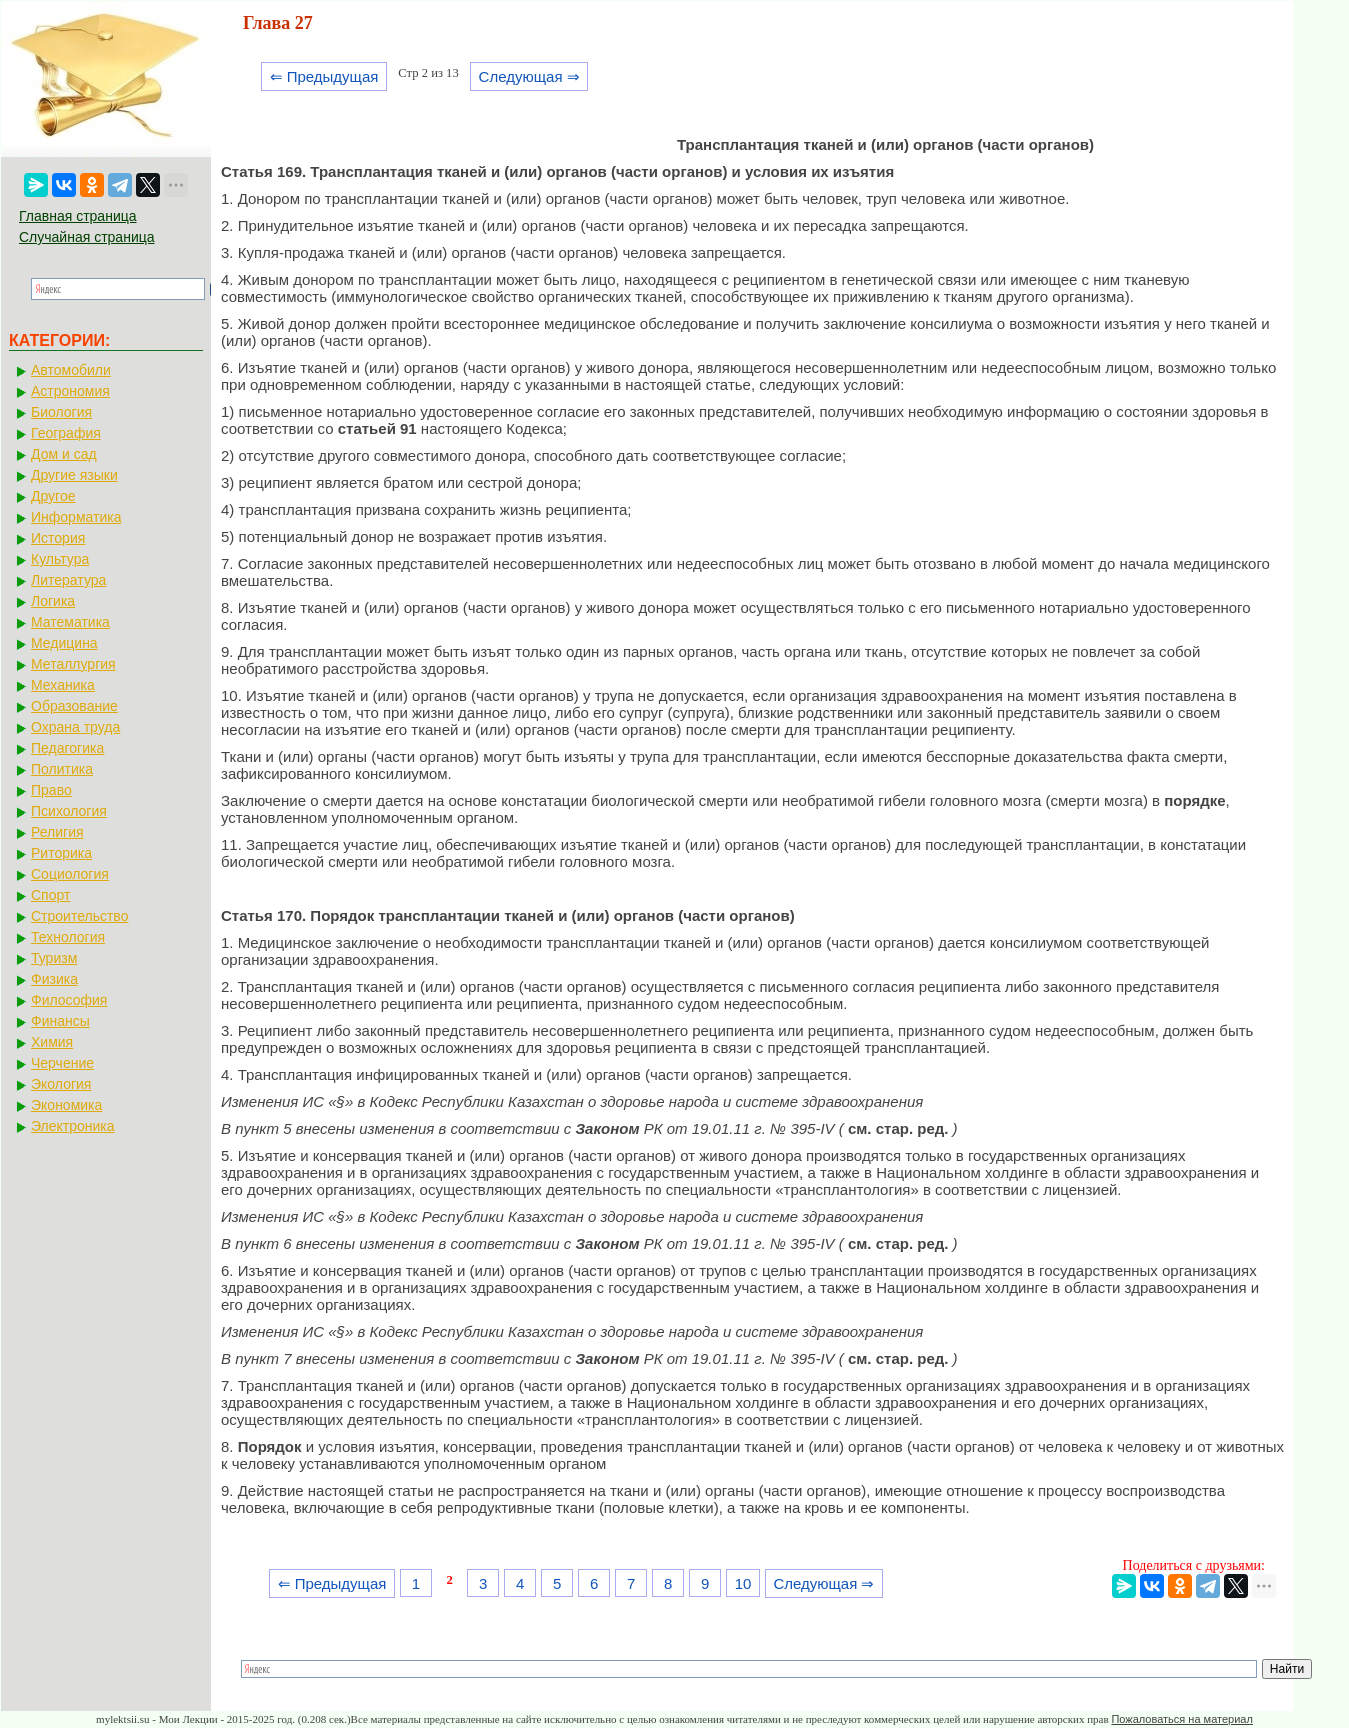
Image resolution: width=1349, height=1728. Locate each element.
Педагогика (67, 748)
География (66, 433)
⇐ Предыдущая (324, 76)
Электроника (73, 1126)
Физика (54, 979)
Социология (70, 874)
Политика (62, 769)
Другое (53, 496)
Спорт (50, 895)
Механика (63, 685)
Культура (60, 559)
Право (51, 790)
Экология (61, 1084)
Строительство (79, 916)
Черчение (62, 1063)
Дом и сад (64, 454)
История (58, 538)
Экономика (66, 1105)
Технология (68, 937)
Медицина (64, 643)
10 (743, 1583)
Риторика (61, 853)
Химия (52, 1042)
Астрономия (70, 391)
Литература (68, 580)
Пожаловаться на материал (1181, 1719)
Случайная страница (87, 237)
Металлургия (73, 664)
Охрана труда (75, 727)
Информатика (76, 517)
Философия (69, 1000)
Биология (61, 412)
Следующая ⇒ (529, 76)
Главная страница (78, 216)
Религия (57, 832)
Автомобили (71, 370)
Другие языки (74, 475)
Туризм (54, 958)
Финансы (60, 1021)
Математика (70, 622)
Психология (69, 811)
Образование (74, 706)
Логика (53, 601)
